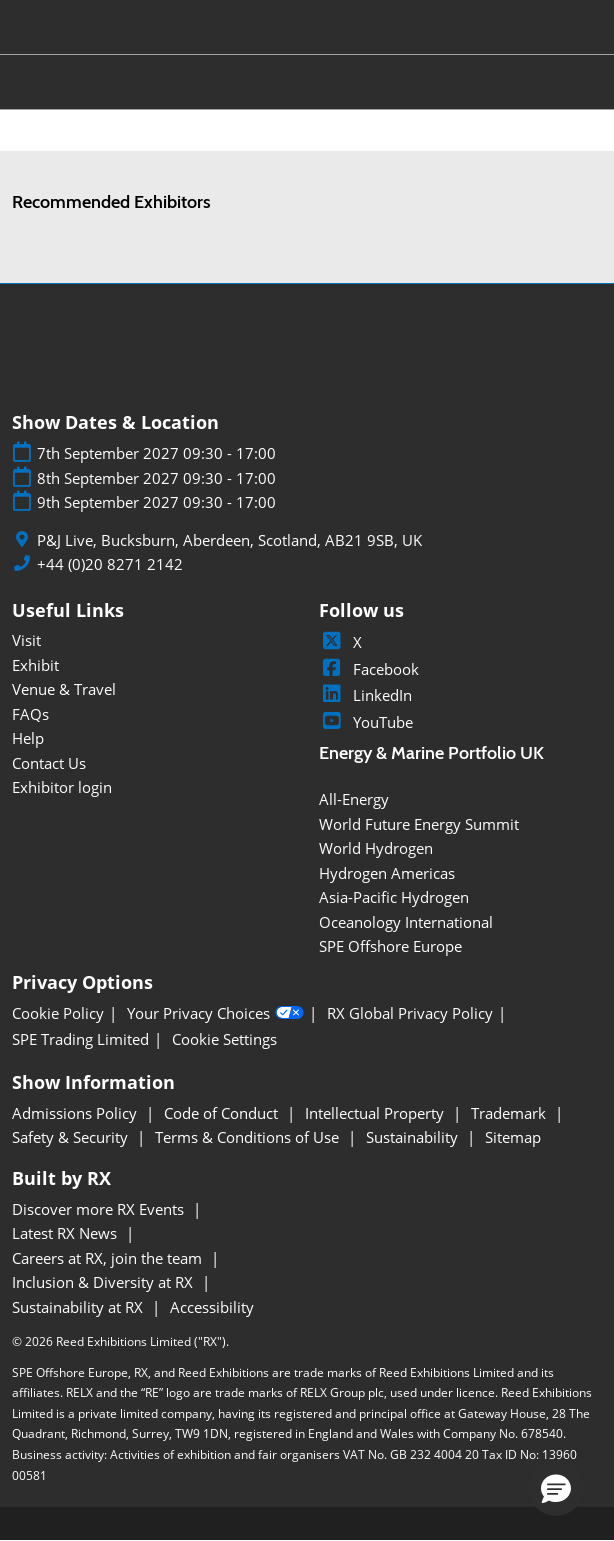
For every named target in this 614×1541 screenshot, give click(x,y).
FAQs (30, 714)
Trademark (510, 1113)
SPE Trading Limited (80, 1039)
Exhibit (35, 665)
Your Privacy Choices (215, 1014)
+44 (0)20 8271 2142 (110, 564)
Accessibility (212, 1307)
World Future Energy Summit (419, 824)
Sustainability (414, 1137)
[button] (556, 1488)
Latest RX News (66, 1233)
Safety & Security (72, 1137)
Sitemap (513, 1137)
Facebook (369, 669)
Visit (26, 640)
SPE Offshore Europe (390, 946)
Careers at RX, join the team (109, 1258)
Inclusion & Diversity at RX (104, 1282)
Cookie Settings (224, 1039)
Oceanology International (406, 922)
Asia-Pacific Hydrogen (394, 897)
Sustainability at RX (79, 1307)
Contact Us (49, 763)
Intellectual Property (376, 1113)
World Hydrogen (376, 848)
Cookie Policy (58, 1013)
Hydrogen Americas (387, 873)
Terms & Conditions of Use (249, 1137)
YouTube (366, 722)
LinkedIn (365, 695)
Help (28, 738)
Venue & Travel (64, 689)
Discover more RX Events (100, 1209)
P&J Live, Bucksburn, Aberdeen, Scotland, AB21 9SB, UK (229, 540)
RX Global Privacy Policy (410, 1013)
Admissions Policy (76, 1113)
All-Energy (354, 799)
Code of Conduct (223, 1113)
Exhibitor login (62, 787)
